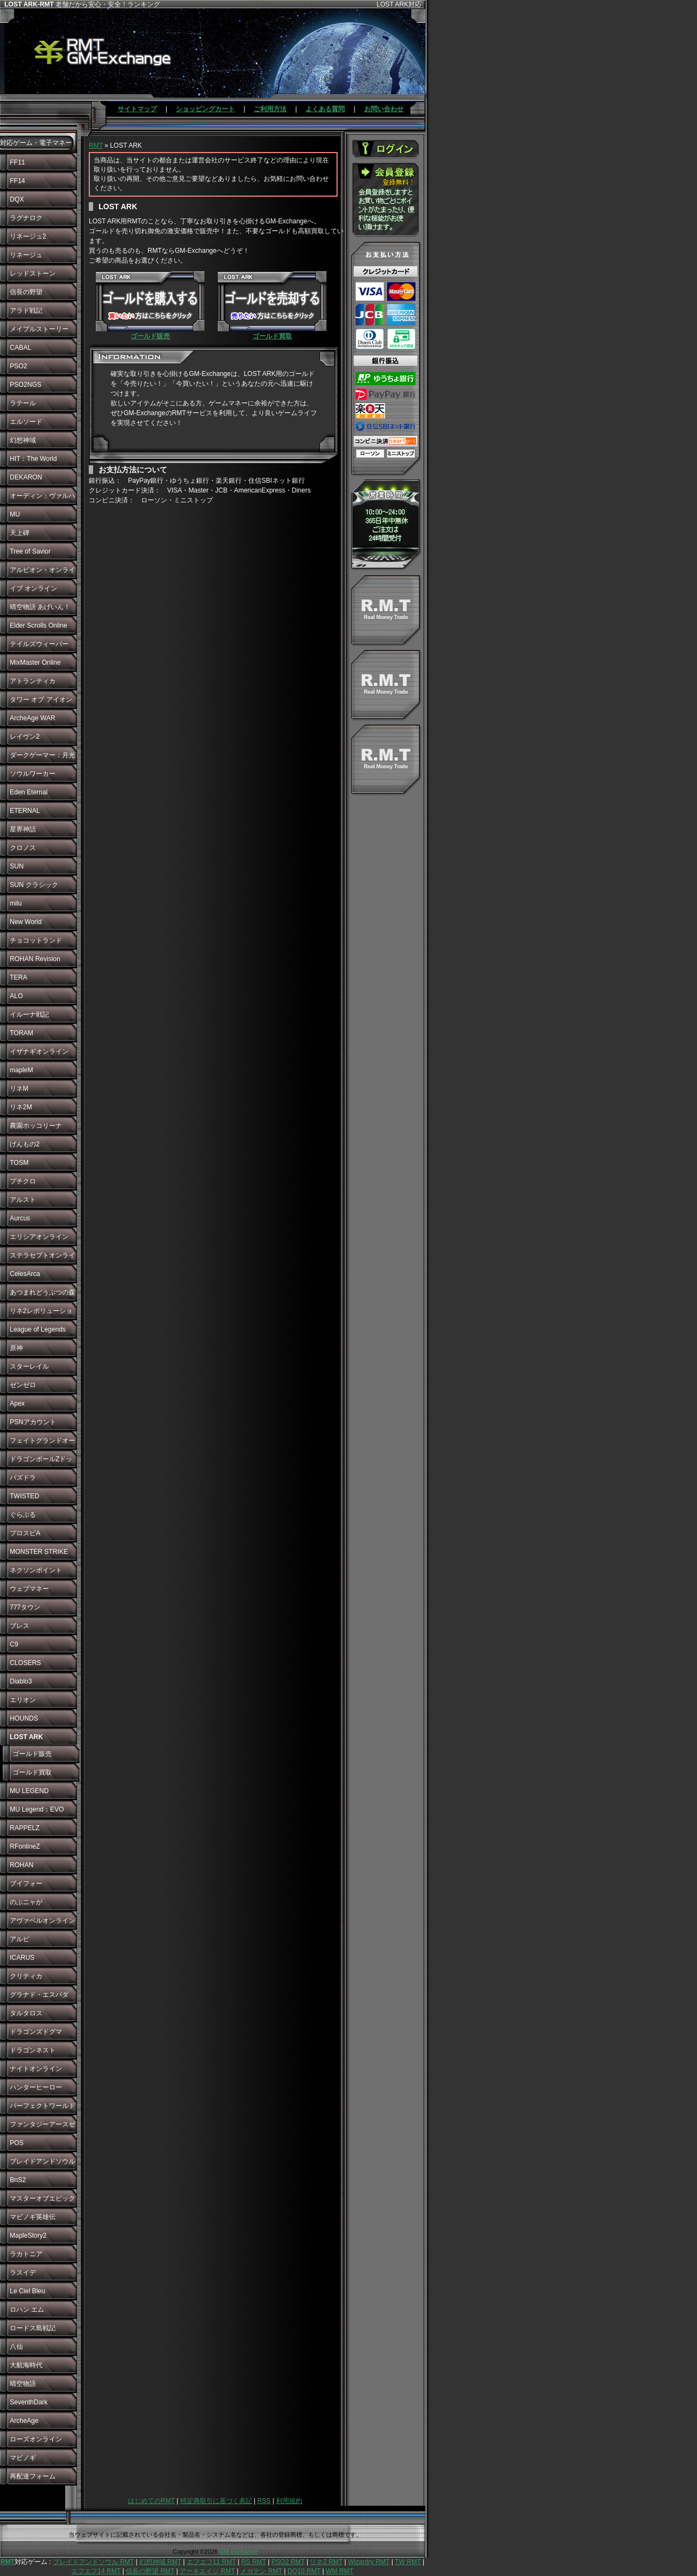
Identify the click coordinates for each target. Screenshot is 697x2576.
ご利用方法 (270, 109)
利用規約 (289, 2501)
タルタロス (26, 2013)
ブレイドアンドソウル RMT (93, 2562)
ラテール (23, 403)
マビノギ (23, 2458)
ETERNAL (25, 811)
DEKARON (26, 477)
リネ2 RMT (326, 2562)
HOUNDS (24, 1718)
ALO (16, 996)
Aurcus (20, 1218)
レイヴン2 (25, 736)
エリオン (23, 1700)
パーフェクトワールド (42, 2106)
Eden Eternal (28, 792)
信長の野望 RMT (150, 2571)
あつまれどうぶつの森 (42, 1292)
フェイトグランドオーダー (42, 1443)
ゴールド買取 (32, 1772)
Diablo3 (21, 1681)
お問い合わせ (383, 109)
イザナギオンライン (39, 1051)
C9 (14, 1644)
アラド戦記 (26, 310)
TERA (18, 977)
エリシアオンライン (39, 1237)
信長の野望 (26, 292)
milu (16, 903)
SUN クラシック (34, 885)
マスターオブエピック (42, 2198)
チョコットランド (36, 940)
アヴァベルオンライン (42, 1920)
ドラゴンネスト (33, 2050)
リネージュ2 (28, 236)
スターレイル (29, 1366)
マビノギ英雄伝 (33, 2217)
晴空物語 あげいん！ (40, 607)
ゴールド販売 (32, 1754)
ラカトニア (26, 2254)
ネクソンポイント (36, 1570)
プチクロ (23, 1181)
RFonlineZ (25, 1846)
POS (16, 2143)
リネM (19, 1088)
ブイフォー (26, 1883)
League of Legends (38, 1329)
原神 (16, 1348)
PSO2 (18, 366)
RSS (264, 2501)
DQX (17, 199)
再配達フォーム (33, 2476)
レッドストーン (33, 273)
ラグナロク (26, 218)
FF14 (17, 181)
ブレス (19, 1626)
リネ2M (21, 1107)
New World (25, 922)
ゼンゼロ (23, 1385)
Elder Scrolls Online (38, 625)
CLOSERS (25, 1663)
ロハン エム (27, 2309)
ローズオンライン (36, 2439)
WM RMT (339, 2571)
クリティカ (26, 1976)
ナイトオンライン (36, 2069)
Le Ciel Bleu (27, 2291)
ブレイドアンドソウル (42, 2161)
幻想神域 (23, 440)
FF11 (17, 162)
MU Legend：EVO (37, 1809)
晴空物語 (23, 2383)
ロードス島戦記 (33, 2328)
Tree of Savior (30, 551)
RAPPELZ (25, 1828)
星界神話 (23, 829)
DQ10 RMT (304, 2571)
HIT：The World (33, 459)
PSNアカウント (33, 1422)
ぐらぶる (23, 1514)
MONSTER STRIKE (39, 1552)
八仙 (16, 2346)
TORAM (21, 1033)
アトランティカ (33, 681)
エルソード (26, 422)
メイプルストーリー (39, 329)
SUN (16, 866)
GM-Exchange (238, 2551)
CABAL (20, 347)
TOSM (19, 1163)
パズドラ (23, 1477)
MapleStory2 (28, 2235)
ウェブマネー (29, 1589)
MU (15, 514)
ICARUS (22, 1957)
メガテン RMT (261, 2571)
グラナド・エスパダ (39, 1994)
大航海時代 (26, 2365)
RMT (96, 145)
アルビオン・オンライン (42, 572)
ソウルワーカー (33, 773)
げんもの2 (25, 1144)
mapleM (21, 1070)
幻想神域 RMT (160, 2562)
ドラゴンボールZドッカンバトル (41, 1461)
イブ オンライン (33, 588)
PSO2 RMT (287, 2562)
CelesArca (25, 1274)
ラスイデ (23, 2272)
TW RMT (408, 2562)
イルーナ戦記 (29, 1014)
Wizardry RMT (368, 2562)
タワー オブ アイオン (41, 699)
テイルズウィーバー (39, 644)
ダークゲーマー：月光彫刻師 (42, 757)
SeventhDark (28, 2402)
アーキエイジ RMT (207, 2571)
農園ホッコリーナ (36, 1125)
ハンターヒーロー (36, 2087)
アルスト (23, 1200)
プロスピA (25, 1533)
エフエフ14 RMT (95, 2571)
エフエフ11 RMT (211, 2562)
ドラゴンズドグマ (36, 2032)
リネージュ (26, 255)
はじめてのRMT (151, 2501)
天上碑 (19, 533)
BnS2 (18, 2180)
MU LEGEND (29, 1791)
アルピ (19, 1939)
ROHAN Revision (35, 959)
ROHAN (21, 1865)
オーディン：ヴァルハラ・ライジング (42, 498)
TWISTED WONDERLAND (33, 1498)
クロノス (23, 848)
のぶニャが (26, 1902)
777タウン (25, 1607)
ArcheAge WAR (33, 718)
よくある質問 (325, 109)
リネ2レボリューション (41, 1313)
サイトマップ (137, 109)
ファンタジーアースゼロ (42, 2127)
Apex (17, 1403)
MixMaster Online (35, 662)
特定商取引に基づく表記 (216, 2501)
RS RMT (253, 2562)
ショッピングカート (205, 109)
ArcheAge (24, 2421)
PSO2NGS (25, 384)
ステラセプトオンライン (42, 1258)
